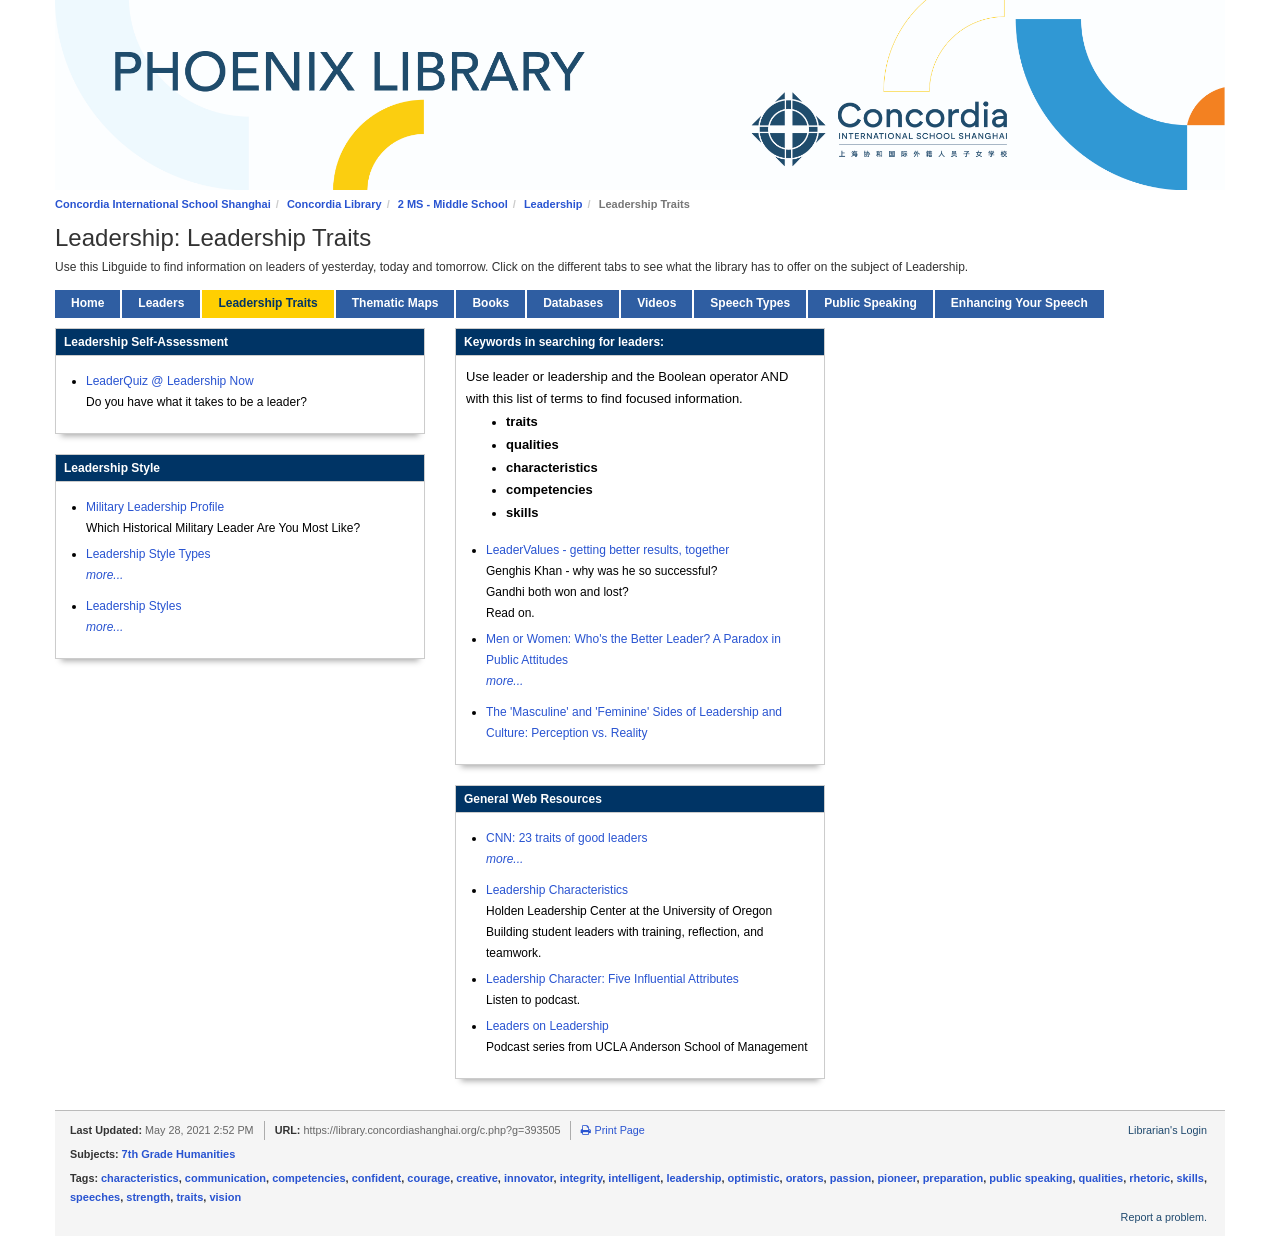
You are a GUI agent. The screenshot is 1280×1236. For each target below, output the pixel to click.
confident (377, 1178)
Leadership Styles (133, 606)
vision (225, 1197)
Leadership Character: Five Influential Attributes (612, 979)
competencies (308, 1178)
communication (225, 1178)
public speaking (1030, 1178)
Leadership (553, 204)
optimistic (754, 1178)
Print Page (612, 1130)
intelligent (634, 1178)
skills (1190, 1178)
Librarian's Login (1167, 1130)
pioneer (896, 1178)
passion (851, 1178)
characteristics (140, 1178)
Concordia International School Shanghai (163, 204)
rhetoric (1149, 1178)
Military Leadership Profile (155, 507)
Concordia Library (334, 204)
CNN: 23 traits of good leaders (566, 838)
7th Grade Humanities (179, 1154)
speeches (95, 1197)
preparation (953, 1178)
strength (148, 1197)
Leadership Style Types (148, 554)
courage (428, 1178)
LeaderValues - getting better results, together (607, 550)
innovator (529, 1178)
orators (805, 1178)
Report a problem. (1164, 1217)
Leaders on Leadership (547, 1026)
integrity (581, 1178)
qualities (1101, 1178)
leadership (693, 1178)
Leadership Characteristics (557, 890)
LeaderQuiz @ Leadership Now (170, 381)
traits (189, 1197)
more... (104, 575)
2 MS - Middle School (453, 204)
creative (477, 1178)
